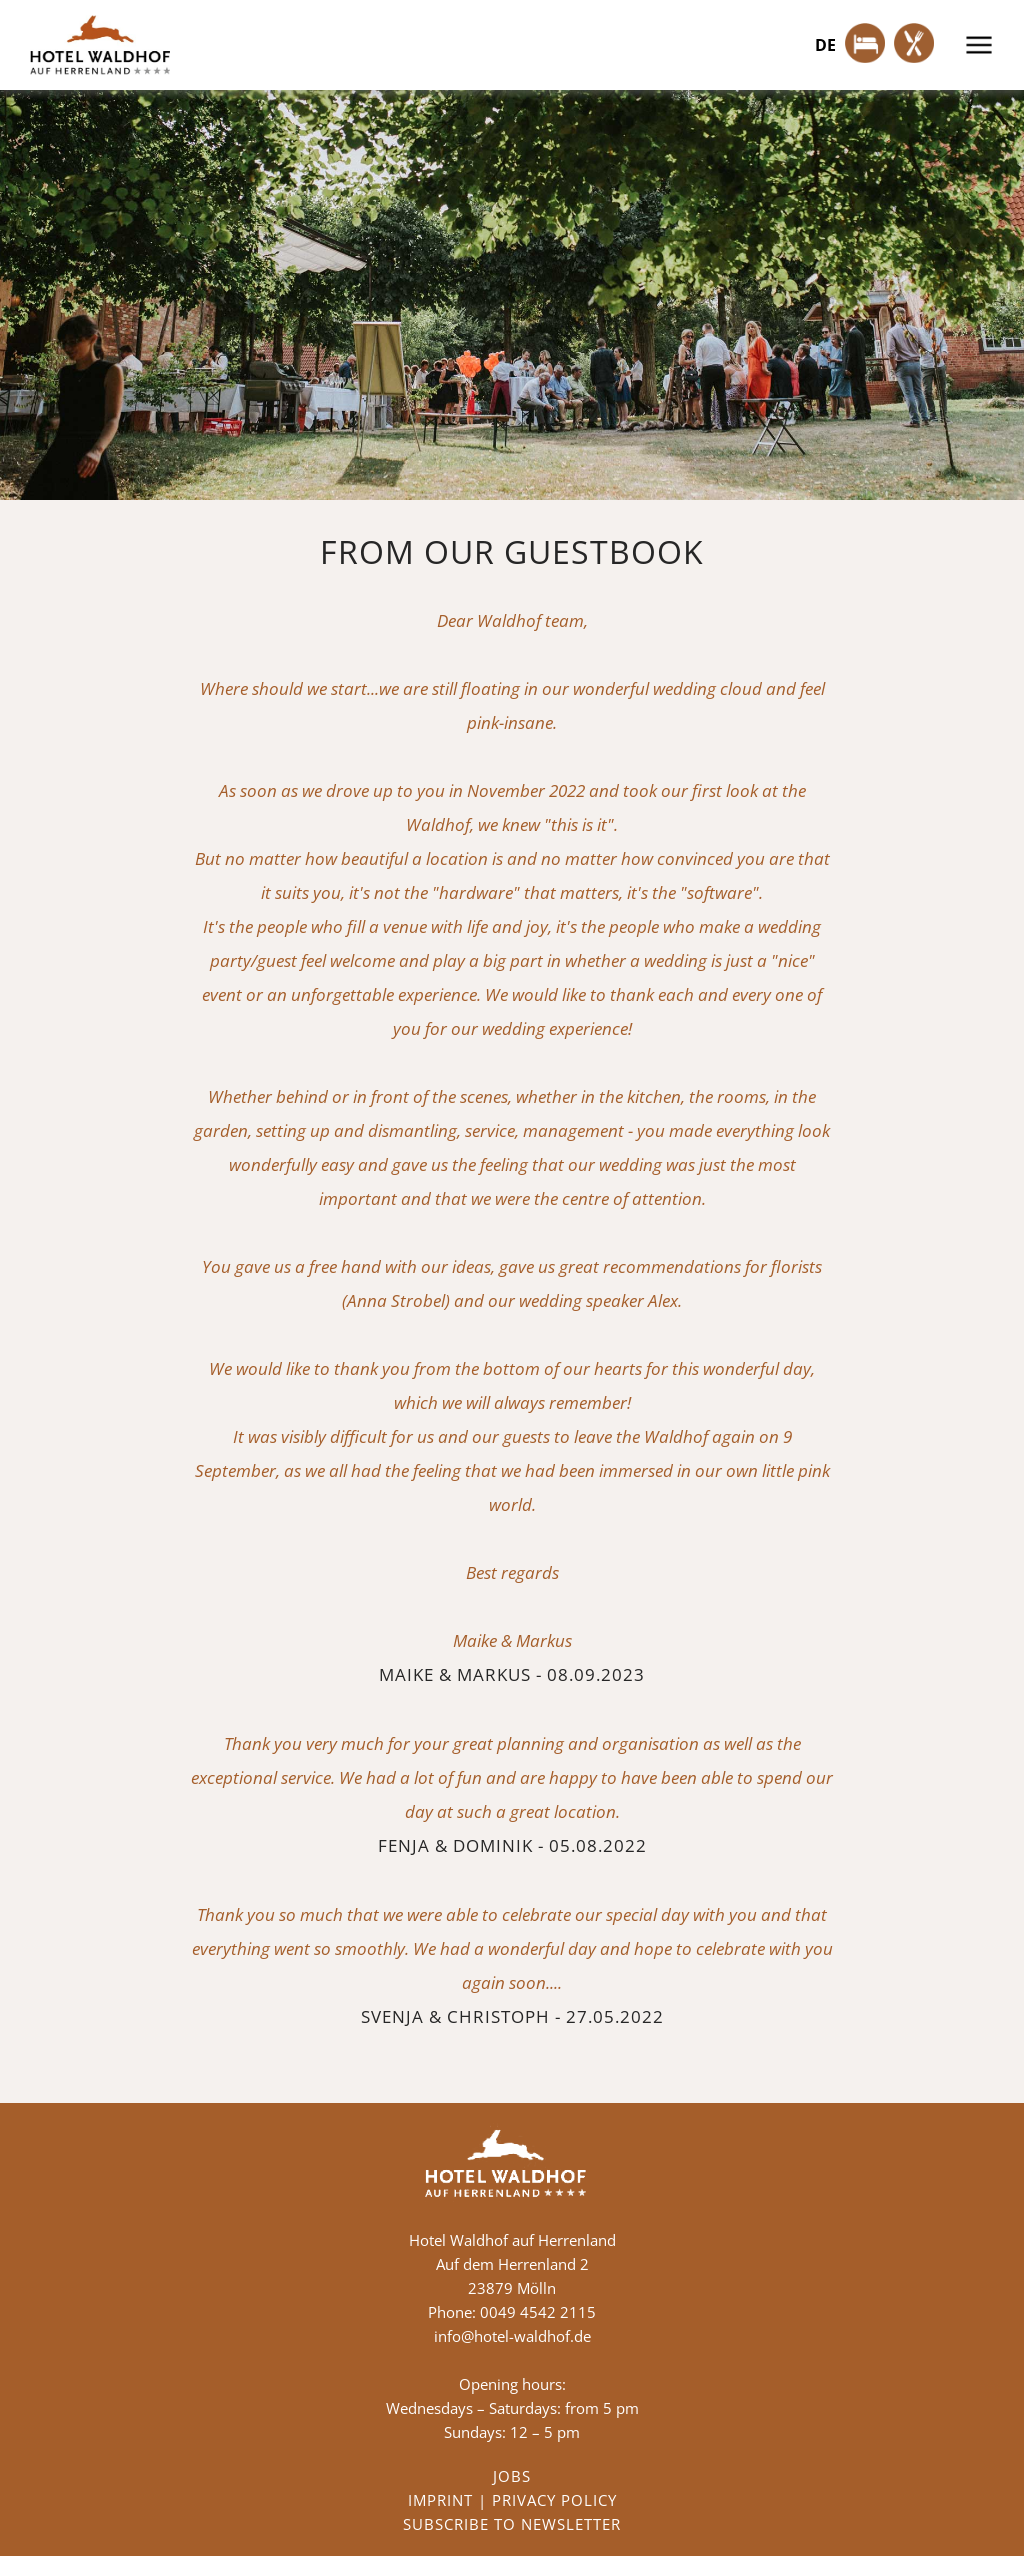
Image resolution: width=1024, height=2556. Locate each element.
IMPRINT (440, 2500)
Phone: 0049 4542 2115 (512, 2312)
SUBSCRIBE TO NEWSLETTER (512, 2524)
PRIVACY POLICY (554, 2500)
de (825, 45)
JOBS (512, 2476)
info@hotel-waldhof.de (512, 2336)
